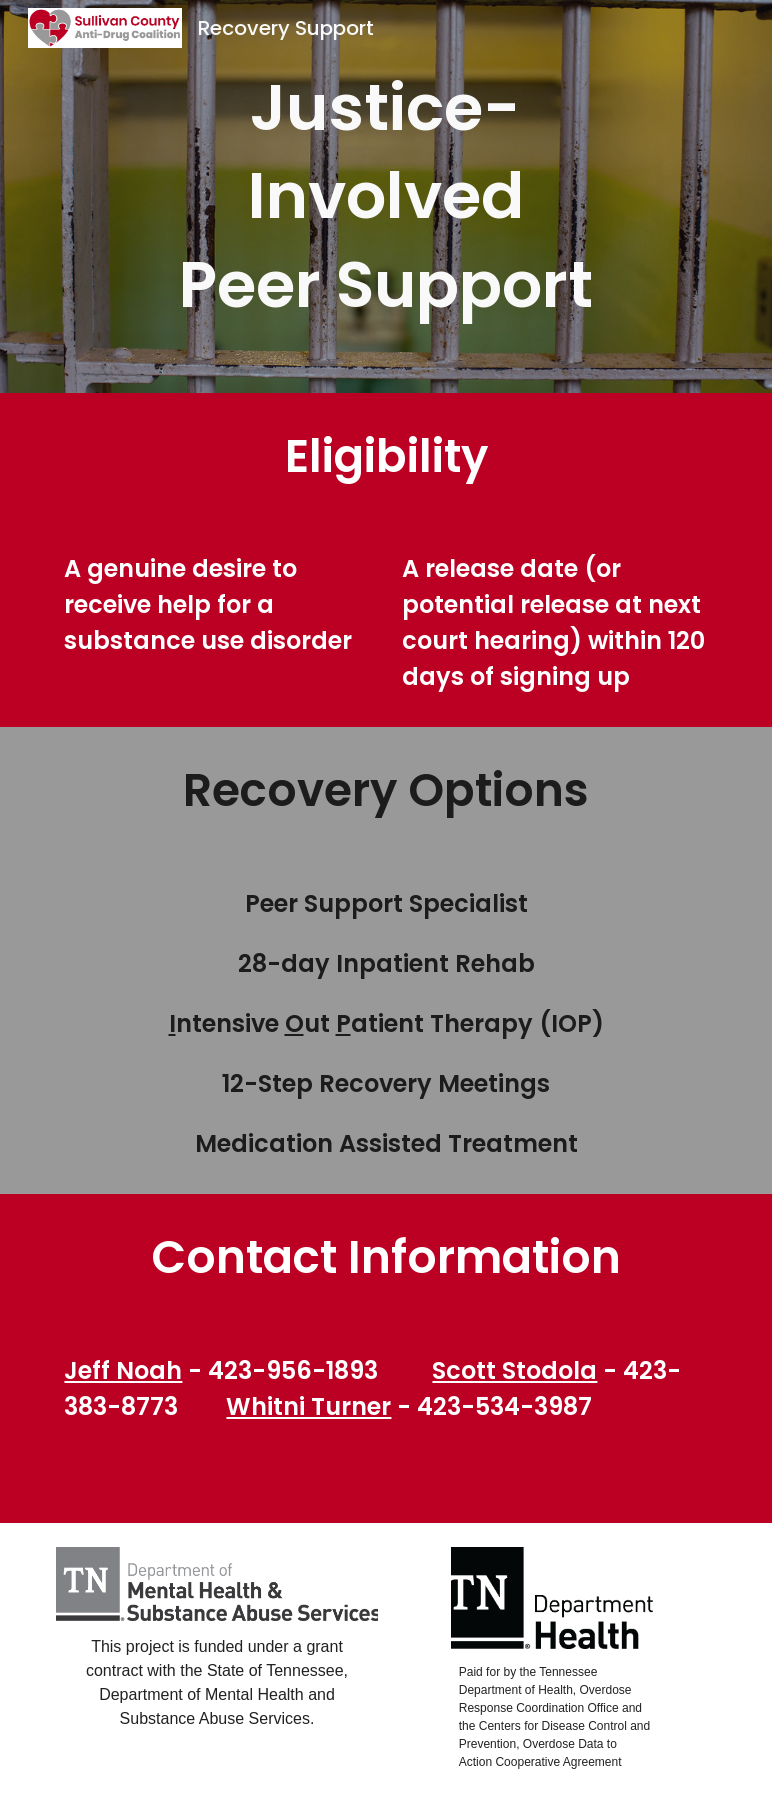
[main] (386, 196)
